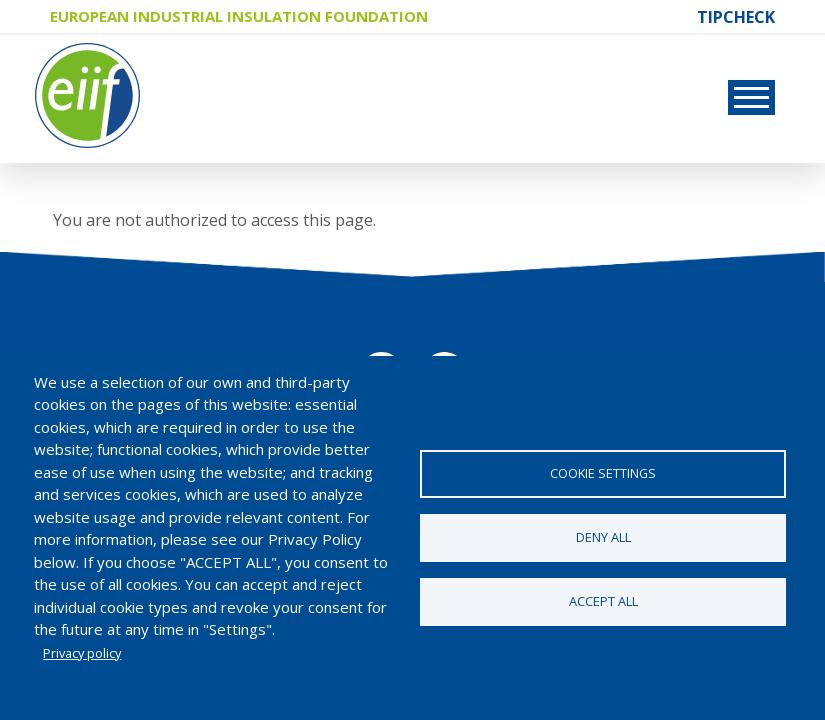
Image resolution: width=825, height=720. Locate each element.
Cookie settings (603, 473)
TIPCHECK (736, 17)
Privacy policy (82, 653)
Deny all (603, 537)
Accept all (603, 601)
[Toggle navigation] (751, 97)
